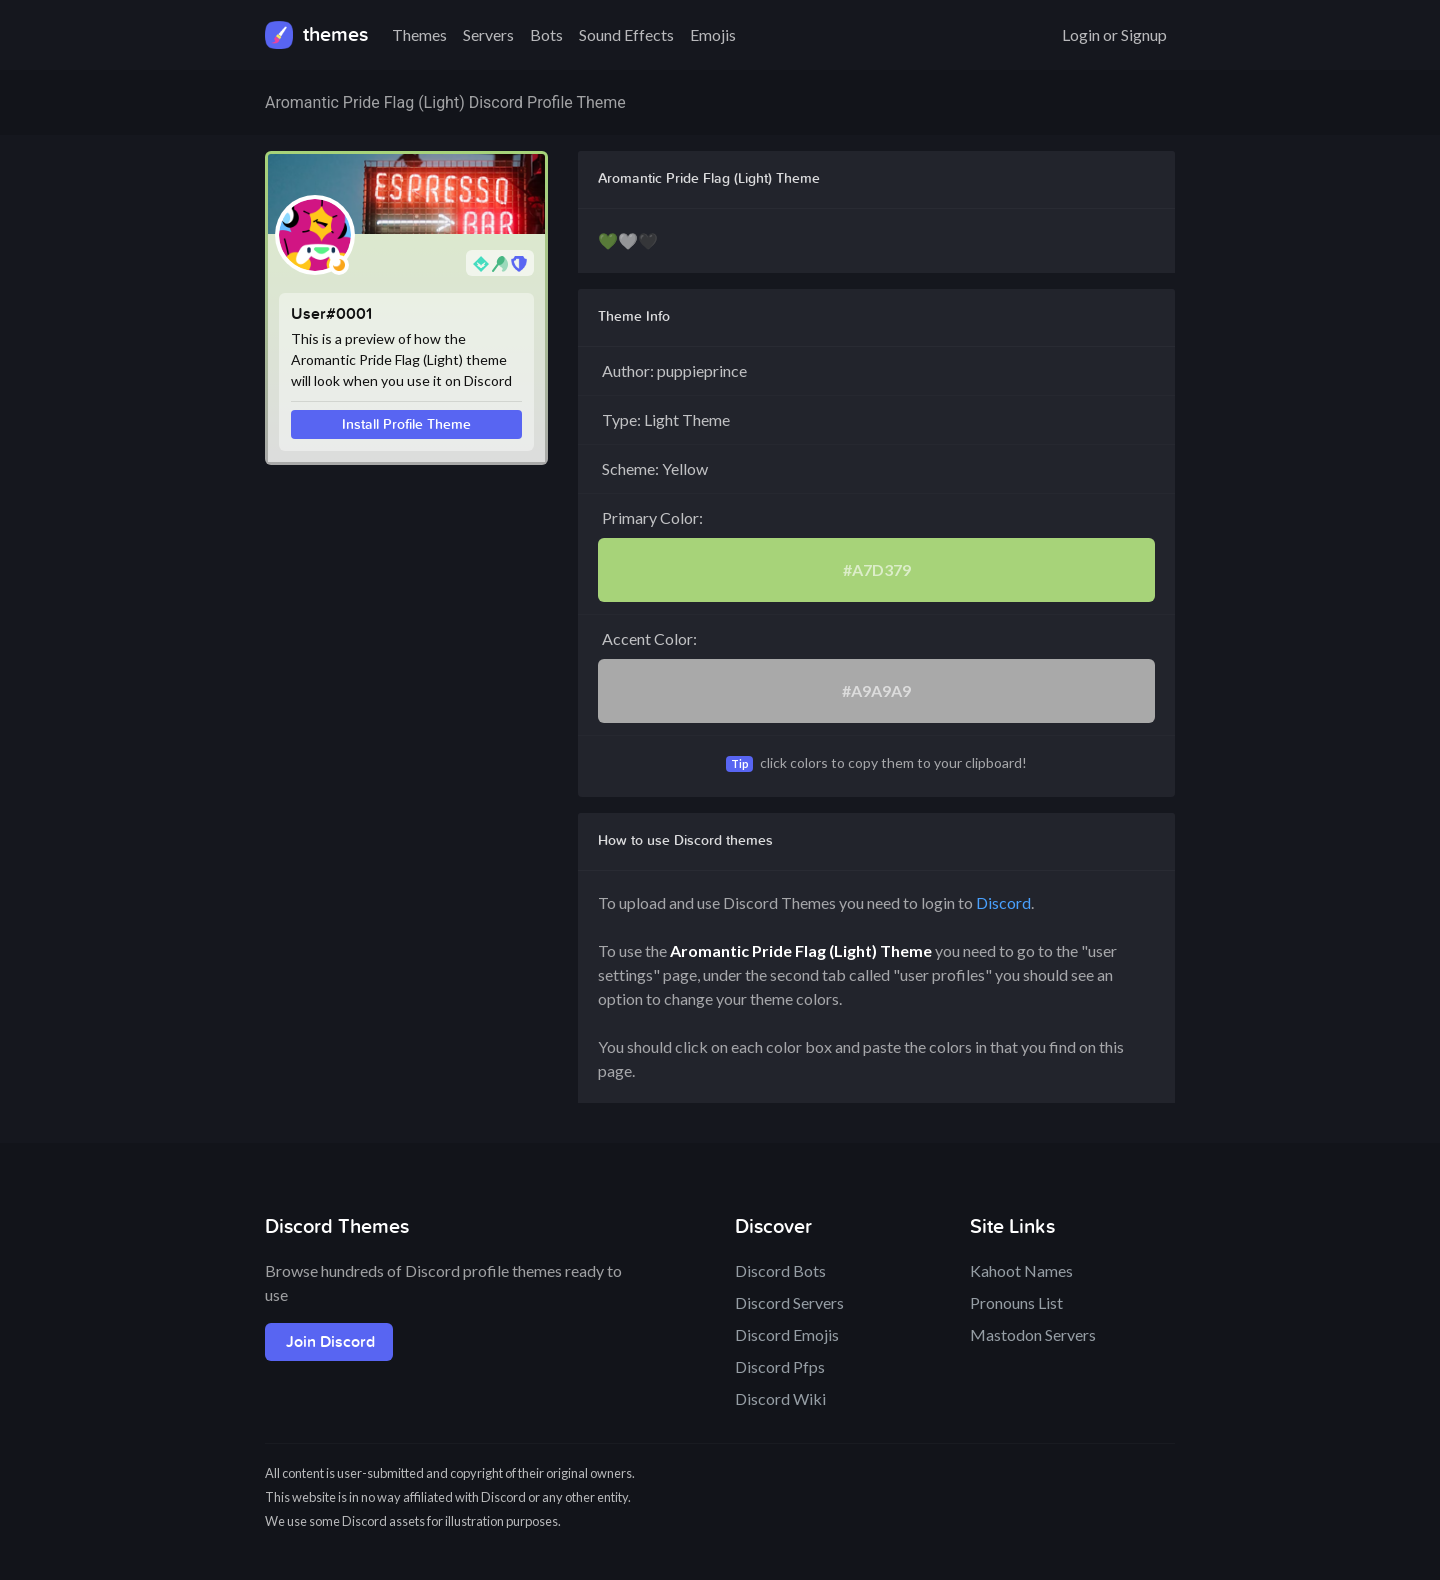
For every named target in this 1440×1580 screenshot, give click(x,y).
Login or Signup (1114, 34)
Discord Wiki (780, 1398)
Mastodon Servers (1033, 1334)
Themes (419, 34)
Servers (488, 34)
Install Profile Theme (406, 424)
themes (316, 35)
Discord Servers (789, 1302)
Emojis (713, 34)
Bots (546, 34)
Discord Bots (780, 1270)
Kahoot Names (1021, 1270)
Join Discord (330, 1342)
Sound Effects (626, 34)
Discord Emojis (787, 1334)
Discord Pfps (780, 1366)
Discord (1003, 902)
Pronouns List (1016, 1302)
